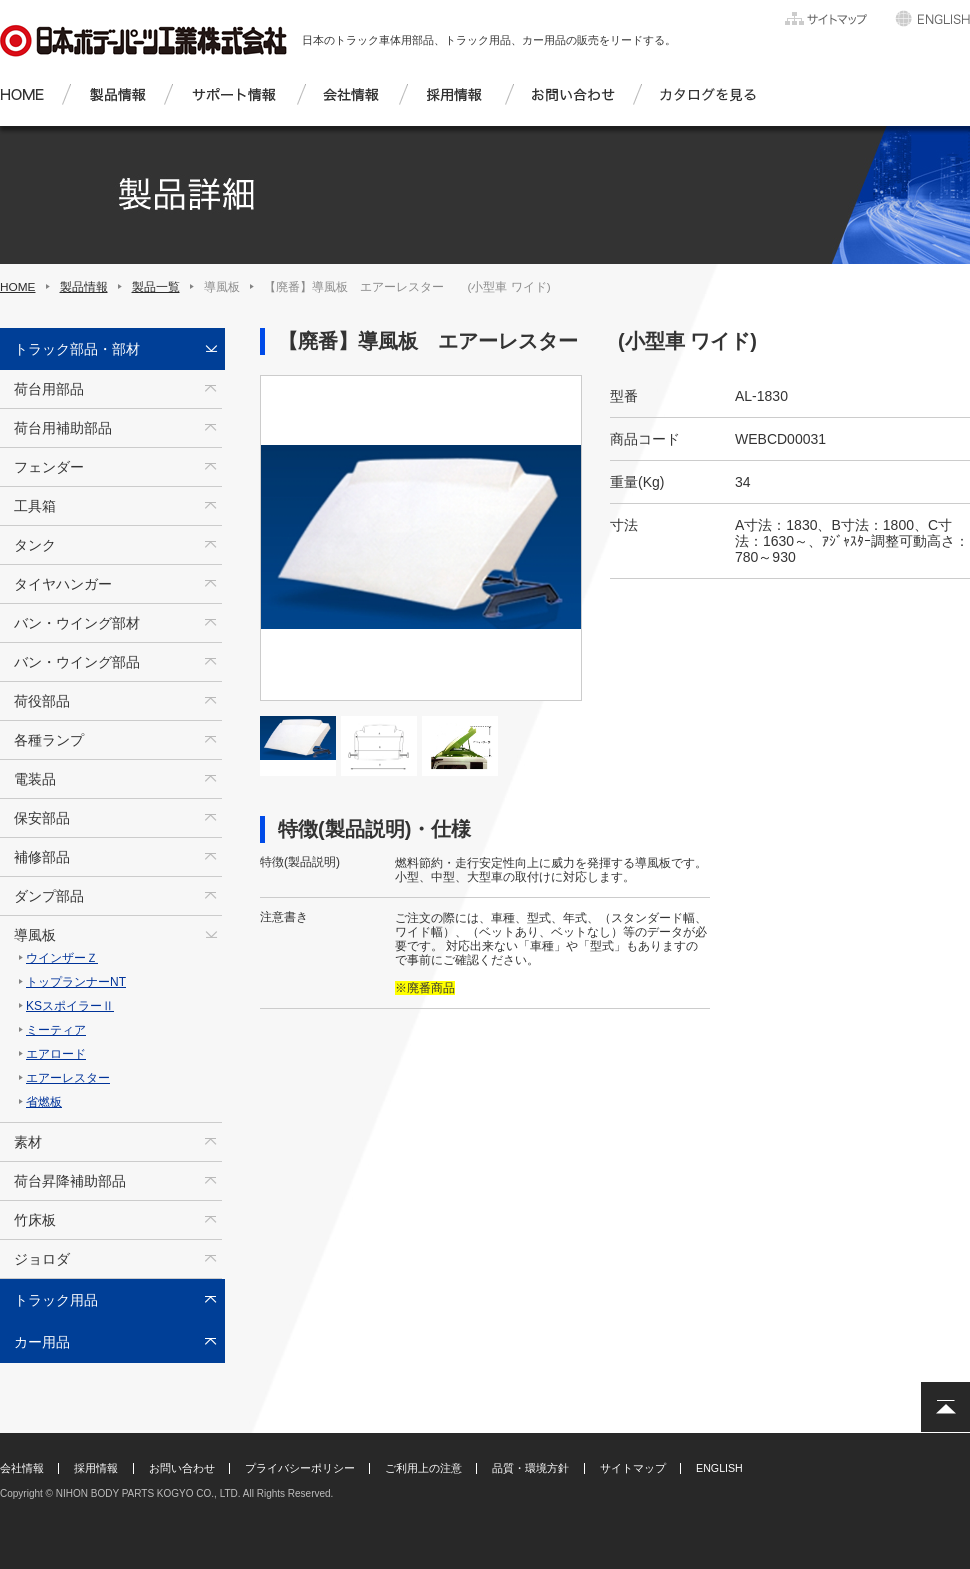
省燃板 (44, 1102)
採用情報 (96, 1468)
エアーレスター (68, 1078)
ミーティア (56, 1030)
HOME (18, 287)
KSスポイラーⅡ (70, 1006)
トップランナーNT (76, 982)
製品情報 (84, 287)
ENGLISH (719, 1468)
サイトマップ (633, 1468)
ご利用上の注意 (423, 1468)
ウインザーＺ (62, 958)
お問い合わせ (182, 1468)
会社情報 (22, 1468)
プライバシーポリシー (300, 1468)
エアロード (56, 1054)
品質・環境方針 (530, 1468)
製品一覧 (156, 287)
